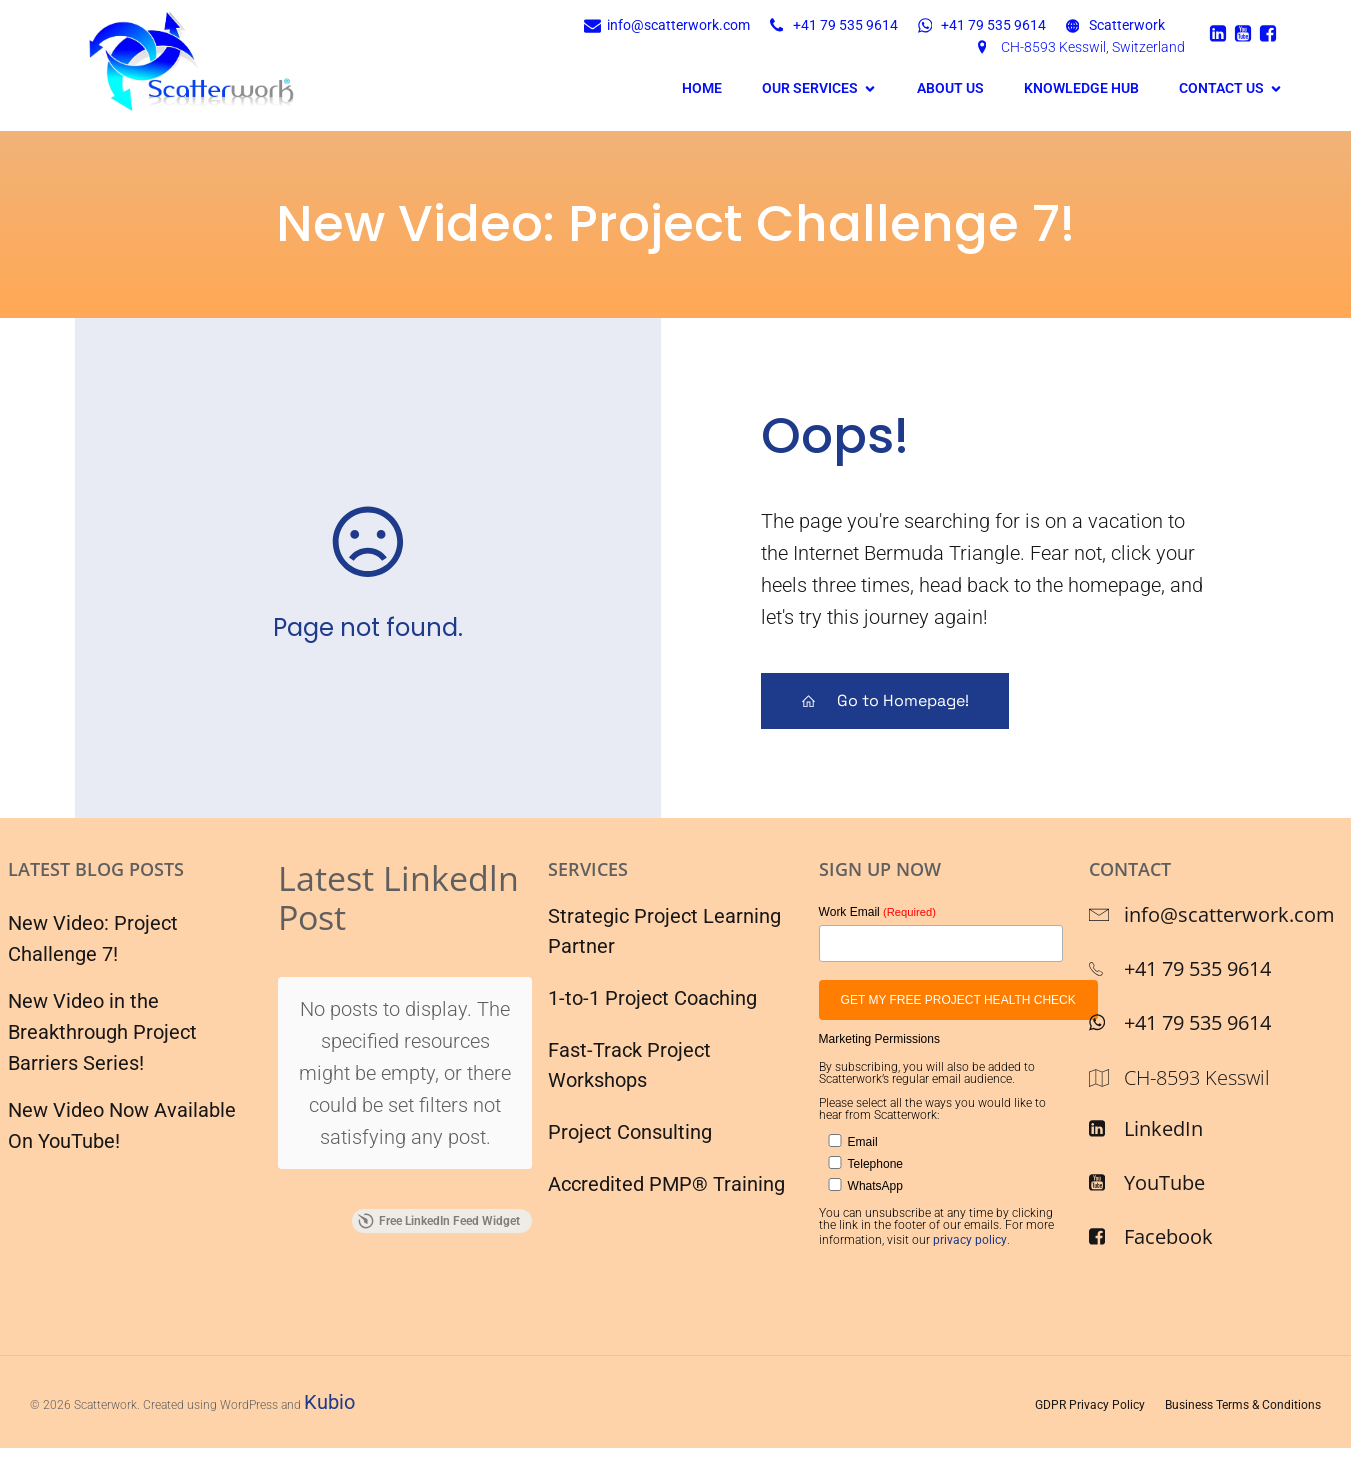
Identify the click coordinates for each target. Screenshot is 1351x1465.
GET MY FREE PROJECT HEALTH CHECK (958, 1000)
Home (702, 88)
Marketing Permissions (879, 1039)
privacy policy (970, 1240)
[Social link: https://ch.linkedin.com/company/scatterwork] (1220, 33)
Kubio (329, 1402)
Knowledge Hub (1081, 88)
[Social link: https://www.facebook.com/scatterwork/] (1270, 33)
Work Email (877, 911)
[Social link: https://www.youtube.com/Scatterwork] (1245, 33)
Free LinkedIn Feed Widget (439, 1069)
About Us (950, 88)
